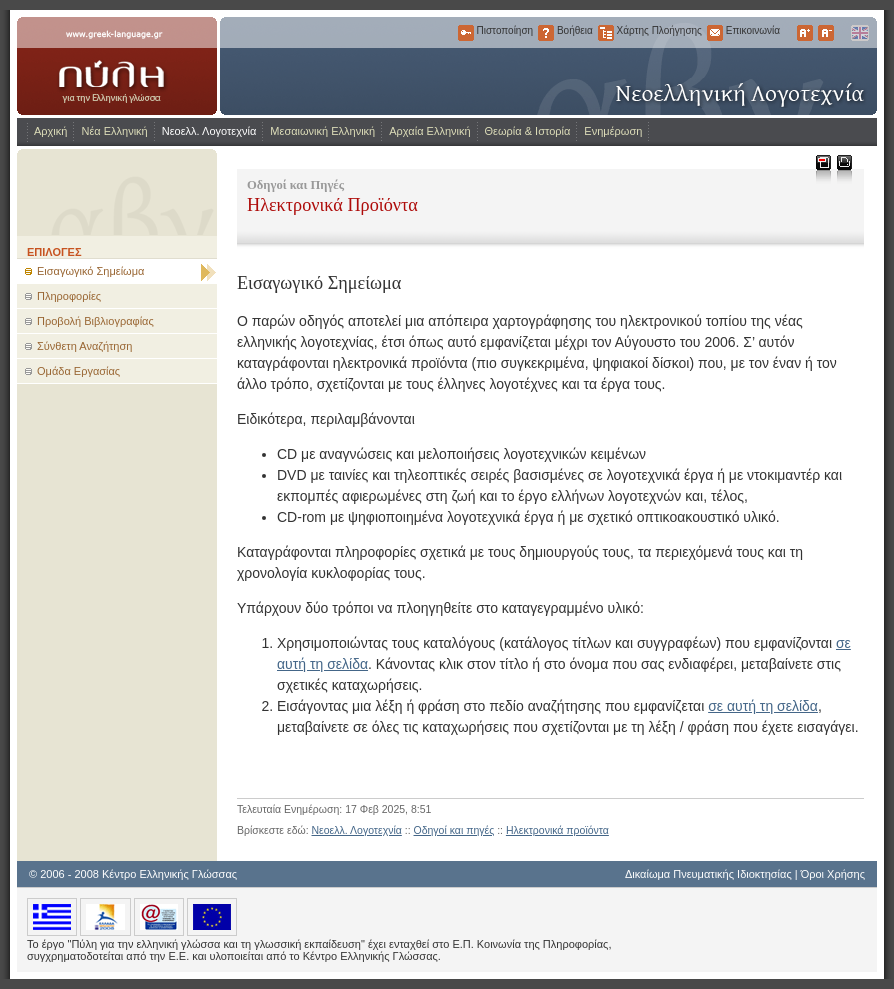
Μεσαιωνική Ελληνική (322, 131)
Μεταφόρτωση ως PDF (822, 168)
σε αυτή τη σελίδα (763, 706)
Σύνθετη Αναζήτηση (84, 346)
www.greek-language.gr (117, 66)
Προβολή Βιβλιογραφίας (95, 321)
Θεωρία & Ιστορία (528, 131)
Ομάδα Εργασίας (78, 371)
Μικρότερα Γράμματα (826, 33)
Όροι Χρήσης (833, 874)
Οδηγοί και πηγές (454, 830)
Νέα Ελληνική (114, 131)
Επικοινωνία (715, 33)
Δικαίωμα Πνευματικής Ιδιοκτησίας (708, 874)
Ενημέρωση (613, 131)
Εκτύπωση (843, 168)
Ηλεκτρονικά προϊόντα (557, 830)
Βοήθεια (546, 33)
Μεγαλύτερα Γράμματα (805, 33)
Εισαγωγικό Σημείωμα (90, 271)
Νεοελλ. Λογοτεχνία (209, 131)
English (859, 33)
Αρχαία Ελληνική (429, 131)
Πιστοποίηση (466, 33)
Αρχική (50, 131)
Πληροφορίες (69, 296)
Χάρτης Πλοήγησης (606, 33)
